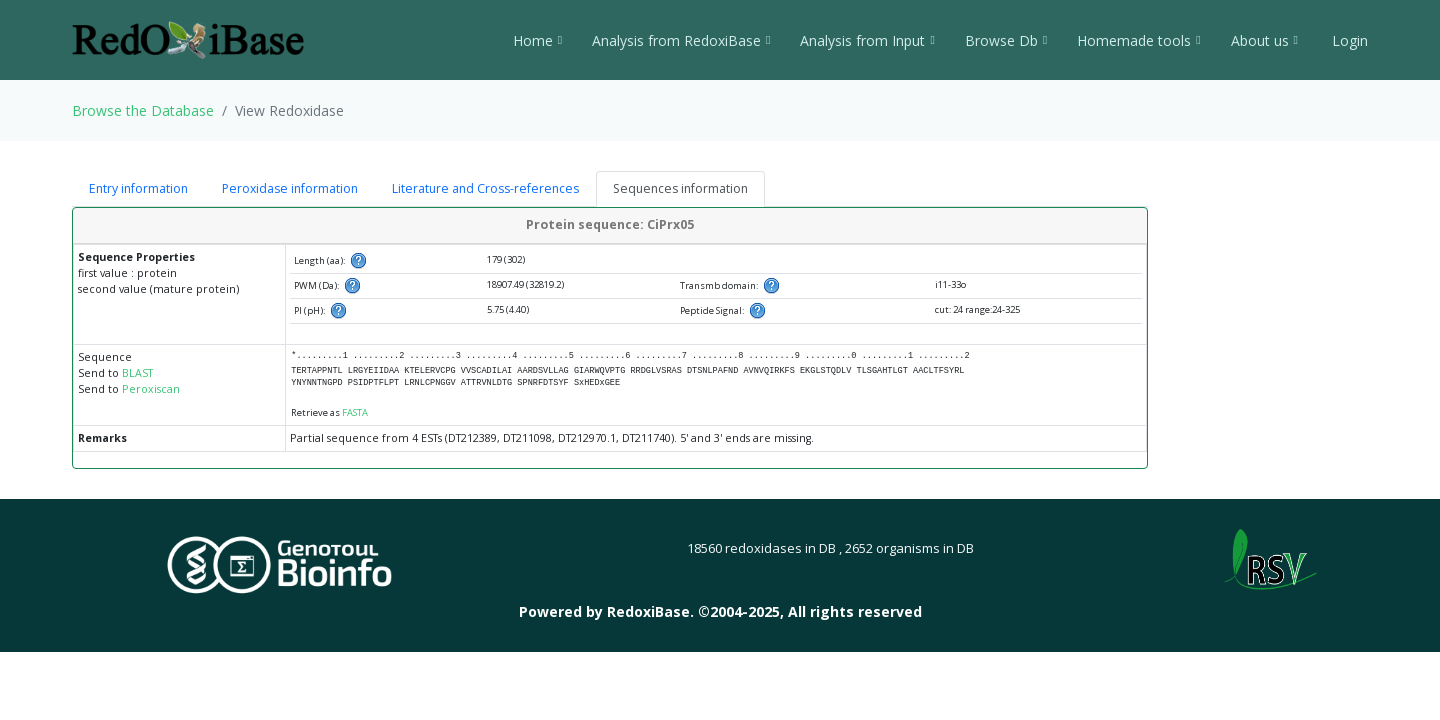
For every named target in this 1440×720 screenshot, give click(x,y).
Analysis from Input (867, 40)
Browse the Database (143, 110)
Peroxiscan (151, 389)
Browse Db (1006, 40)
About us (1264, 40)
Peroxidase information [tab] (290, 188)
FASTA (355, 412)
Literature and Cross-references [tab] (485, 188)
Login (1348, 40)
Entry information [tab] (138, 188)
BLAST (137, 373)
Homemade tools (1138, 40)
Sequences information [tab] (680, 188)
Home (537, 40)
